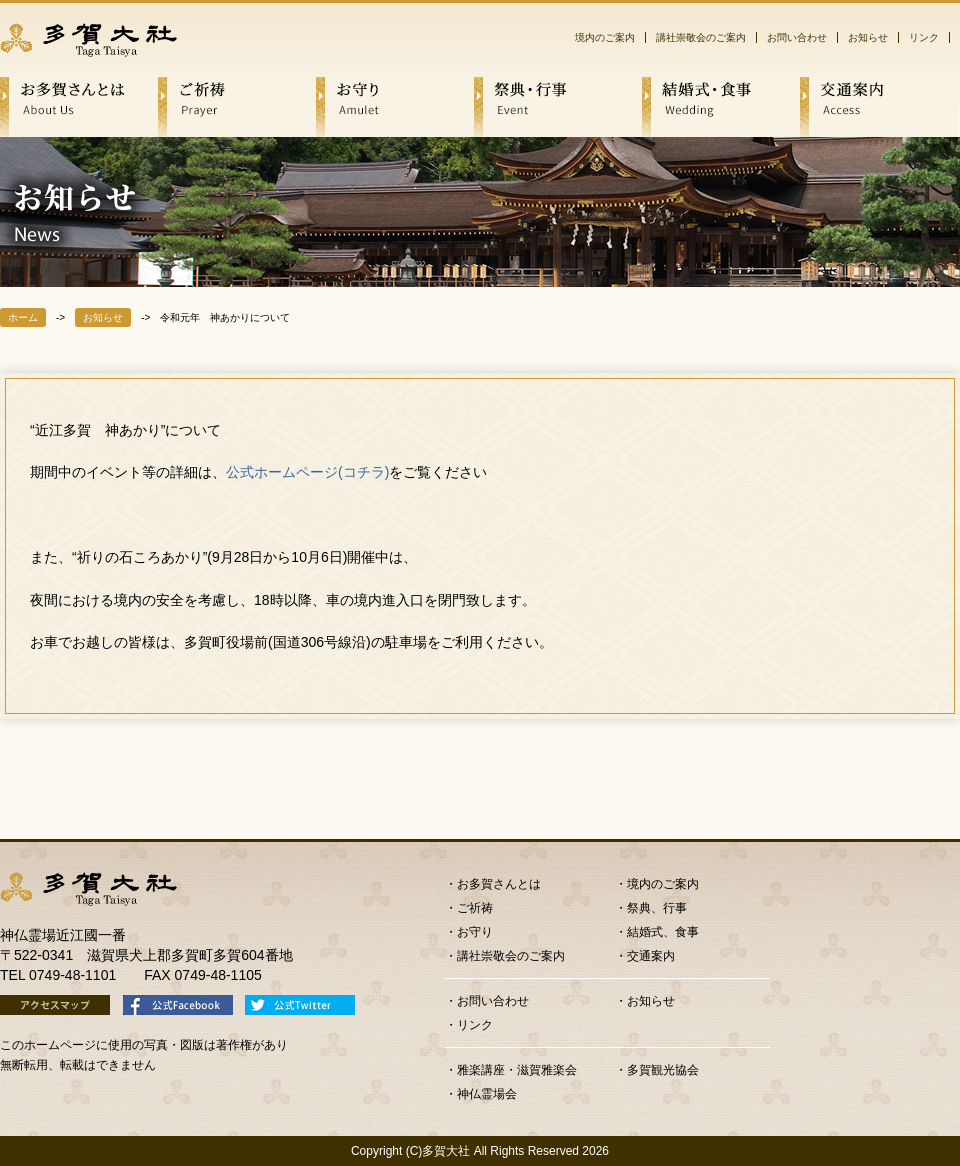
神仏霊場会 (487, 1094)
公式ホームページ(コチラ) (307, 472)
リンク (924, 37)
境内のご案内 (605, 37)
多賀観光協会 (663, 1070)
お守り (475, 932)
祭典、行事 (657, 908)
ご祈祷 (475, 908)
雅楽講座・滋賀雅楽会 (517, 1070)
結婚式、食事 (663, 932)
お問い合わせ (797, 37)
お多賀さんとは (499, 884)
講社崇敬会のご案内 (701, 37)
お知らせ (868, 37)
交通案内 (651, 956)
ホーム (23, 317)
